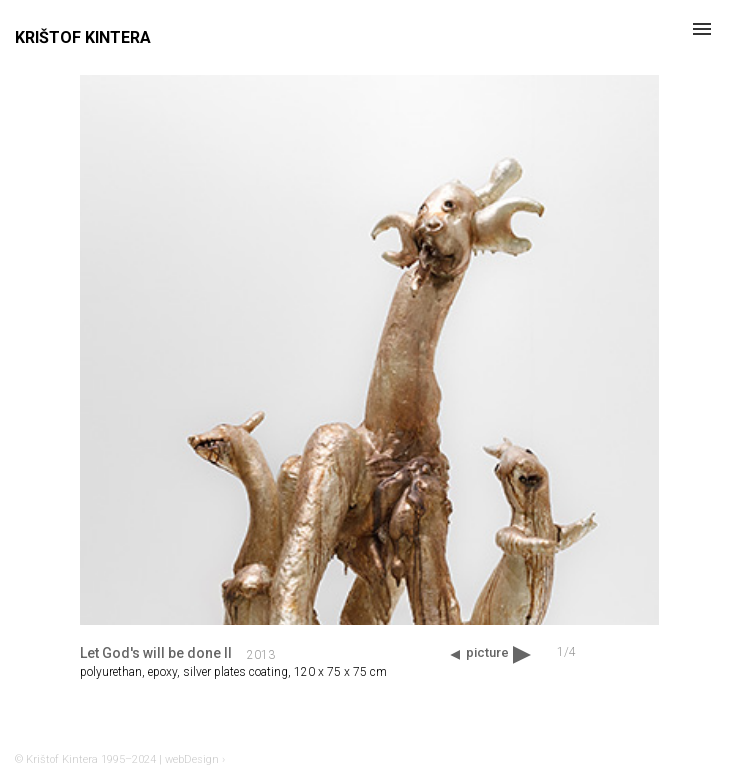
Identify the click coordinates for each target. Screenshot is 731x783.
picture (487, 652)
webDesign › (195, 759)
